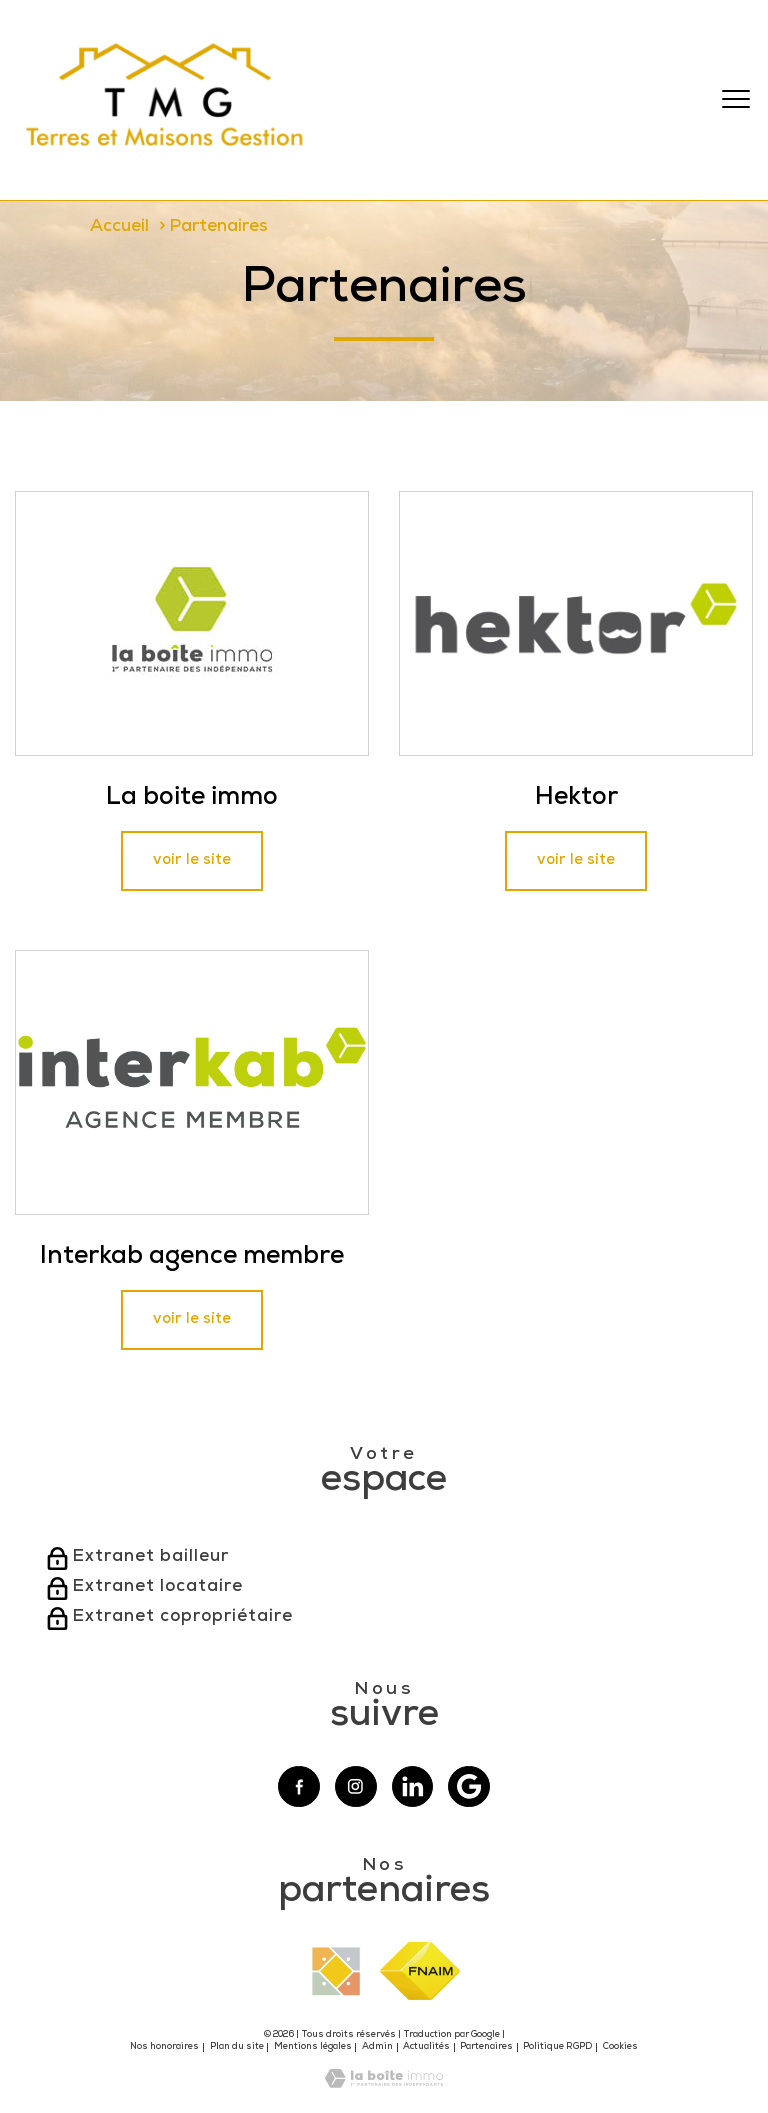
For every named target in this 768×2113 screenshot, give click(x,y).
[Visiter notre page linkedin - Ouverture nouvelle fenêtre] (413, 1787)
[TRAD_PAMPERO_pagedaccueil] (165, 156)
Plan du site (237, 2047)
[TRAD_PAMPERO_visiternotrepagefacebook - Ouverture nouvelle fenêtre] (299, 1787)
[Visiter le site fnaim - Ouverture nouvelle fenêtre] (420, 1971)
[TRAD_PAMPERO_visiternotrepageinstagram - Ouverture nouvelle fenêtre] (356, 1787)
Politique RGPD (557, 2047)
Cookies (620, 2047)
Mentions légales (313, 2047)
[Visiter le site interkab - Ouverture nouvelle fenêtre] (336, 1971)
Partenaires (486, 2047)
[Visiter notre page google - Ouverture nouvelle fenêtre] (469, 1787)
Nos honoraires (164, 2047)
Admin (377, 2047)
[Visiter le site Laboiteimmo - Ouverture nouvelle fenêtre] (384, 2084)
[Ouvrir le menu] (736, 100)
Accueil (119, 227)
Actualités (426, 2047)
